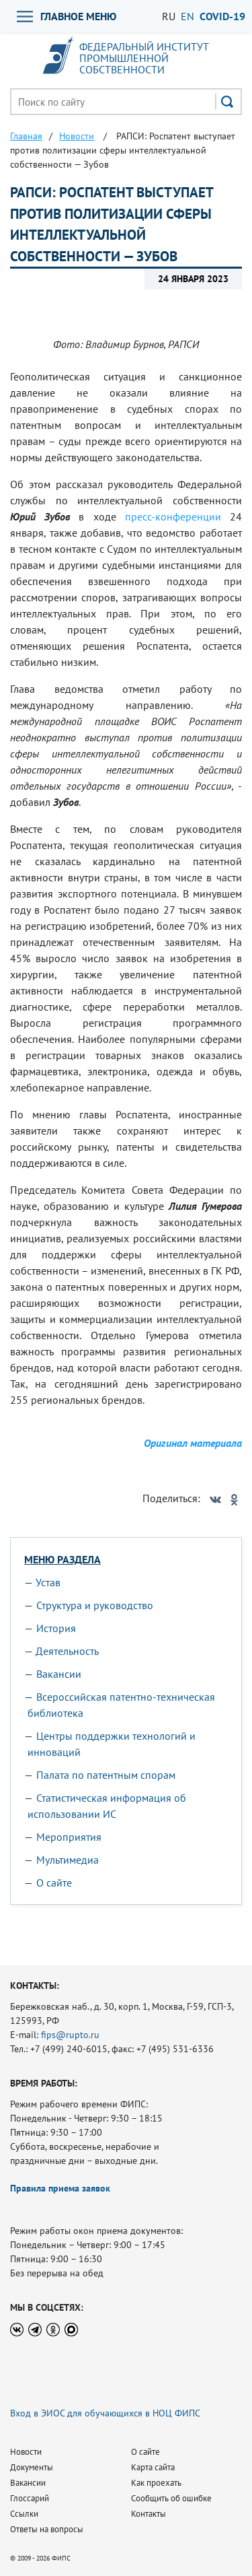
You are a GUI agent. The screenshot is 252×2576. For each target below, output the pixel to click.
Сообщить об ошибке (171, 2498)
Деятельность (67, 1651)
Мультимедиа (67, 1859)
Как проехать (156, 2482)
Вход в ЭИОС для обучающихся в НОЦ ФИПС (105, 2413)
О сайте (54, 1882)
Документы (31, 2467)
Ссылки (24, 2513)
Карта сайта (153, 2467)
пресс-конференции (173, 516)
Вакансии (58, 1674)
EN (187, 16)
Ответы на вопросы (46, 2529)
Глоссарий (29, 2498)
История (56, 1628)
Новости (26, 2452)
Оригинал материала (193, 1443)
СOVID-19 (222, 16)
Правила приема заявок (60, 2188)
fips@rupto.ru (70, 2035)
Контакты (148, 2513)
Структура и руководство (94, 1605)
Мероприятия (68, 1836)
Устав (48, 1582)
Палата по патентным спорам (105, 1775)
